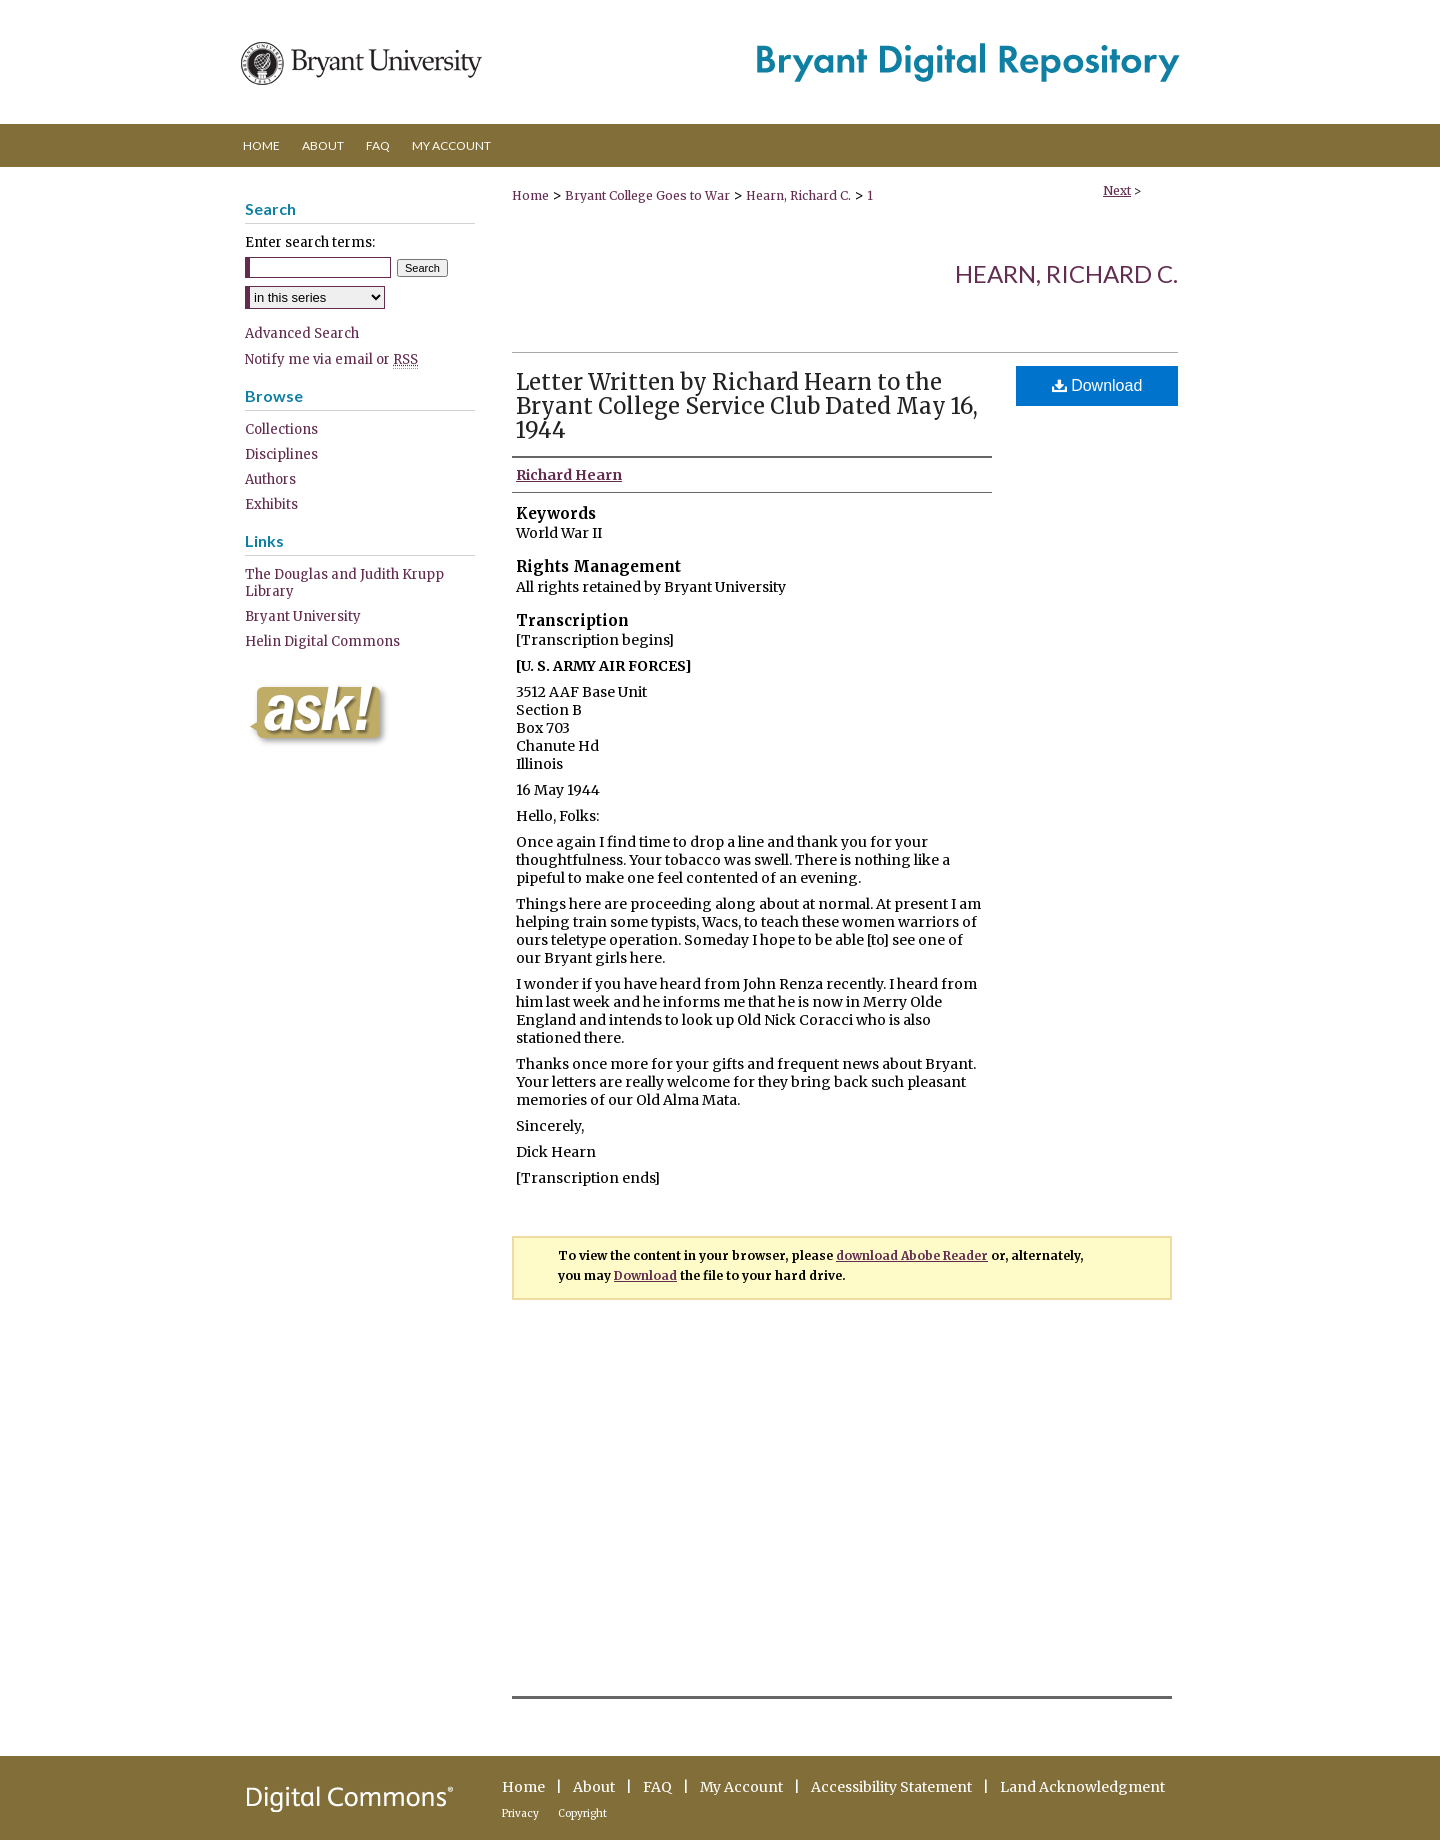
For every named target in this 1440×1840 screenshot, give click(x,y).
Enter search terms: (310, 242)
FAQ (657, 1787)
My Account (741, 1787)
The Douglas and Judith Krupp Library (344, 583)
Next (1117, 190)
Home (530, 195)
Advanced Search (302, 333)
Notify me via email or (331, 359)
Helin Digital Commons (322, 641)
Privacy (520, 1813)
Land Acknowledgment (1082, 1787)
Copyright (582, 1813)
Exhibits (271, 504)
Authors (270, 479)
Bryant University (303, 616)
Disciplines (281, 454)
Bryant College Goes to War (647, 195)
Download (1097, 385)
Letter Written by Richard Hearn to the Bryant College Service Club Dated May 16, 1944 (747, 406)
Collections (281, 429)
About (594, 1787)
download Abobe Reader (912, 1255)
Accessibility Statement (891, 1787)
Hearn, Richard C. (798, 195)
